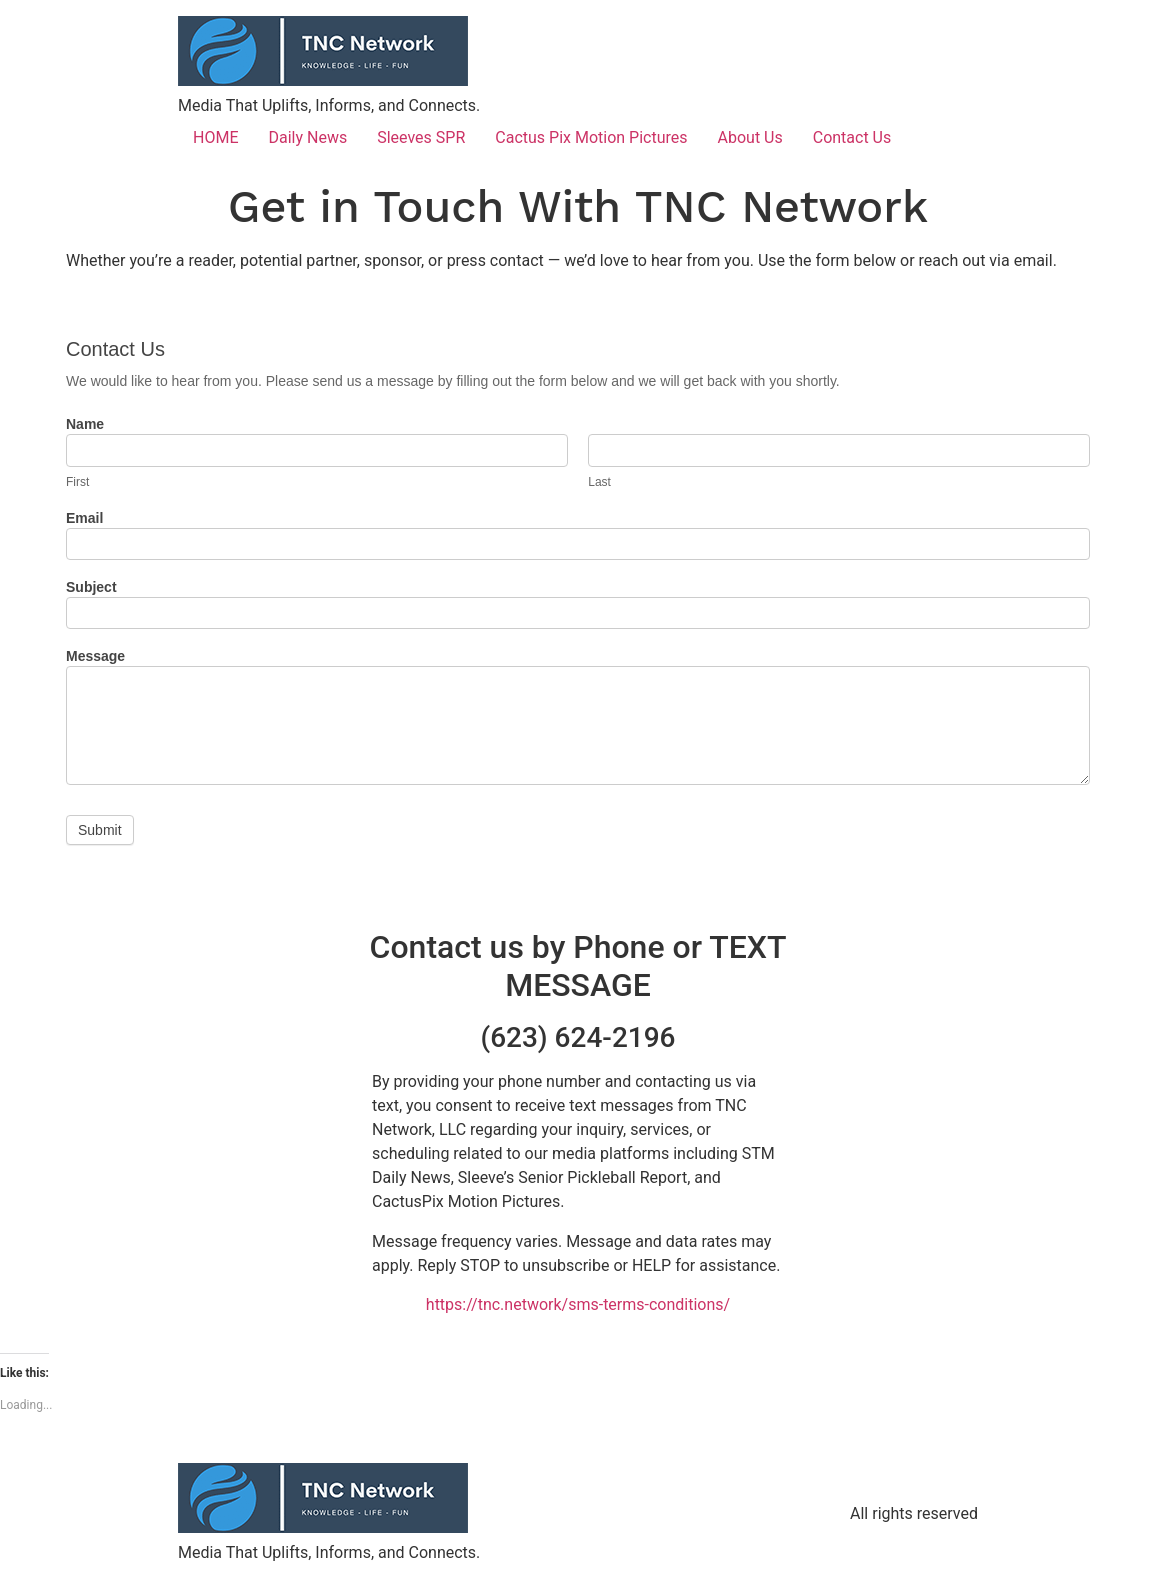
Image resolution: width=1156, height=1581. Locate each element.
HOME (215, 137)
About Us (750, 137)
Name (85, 424)
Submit (100, 830)
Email (84, 518)
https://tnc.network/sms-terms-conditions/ (578, 1304)
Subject (91, 587)
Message (95, 656)
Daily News (307, 137)
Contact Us (852, 137)
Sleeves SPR (421, 137)
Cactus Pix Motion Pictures (591, 137)
